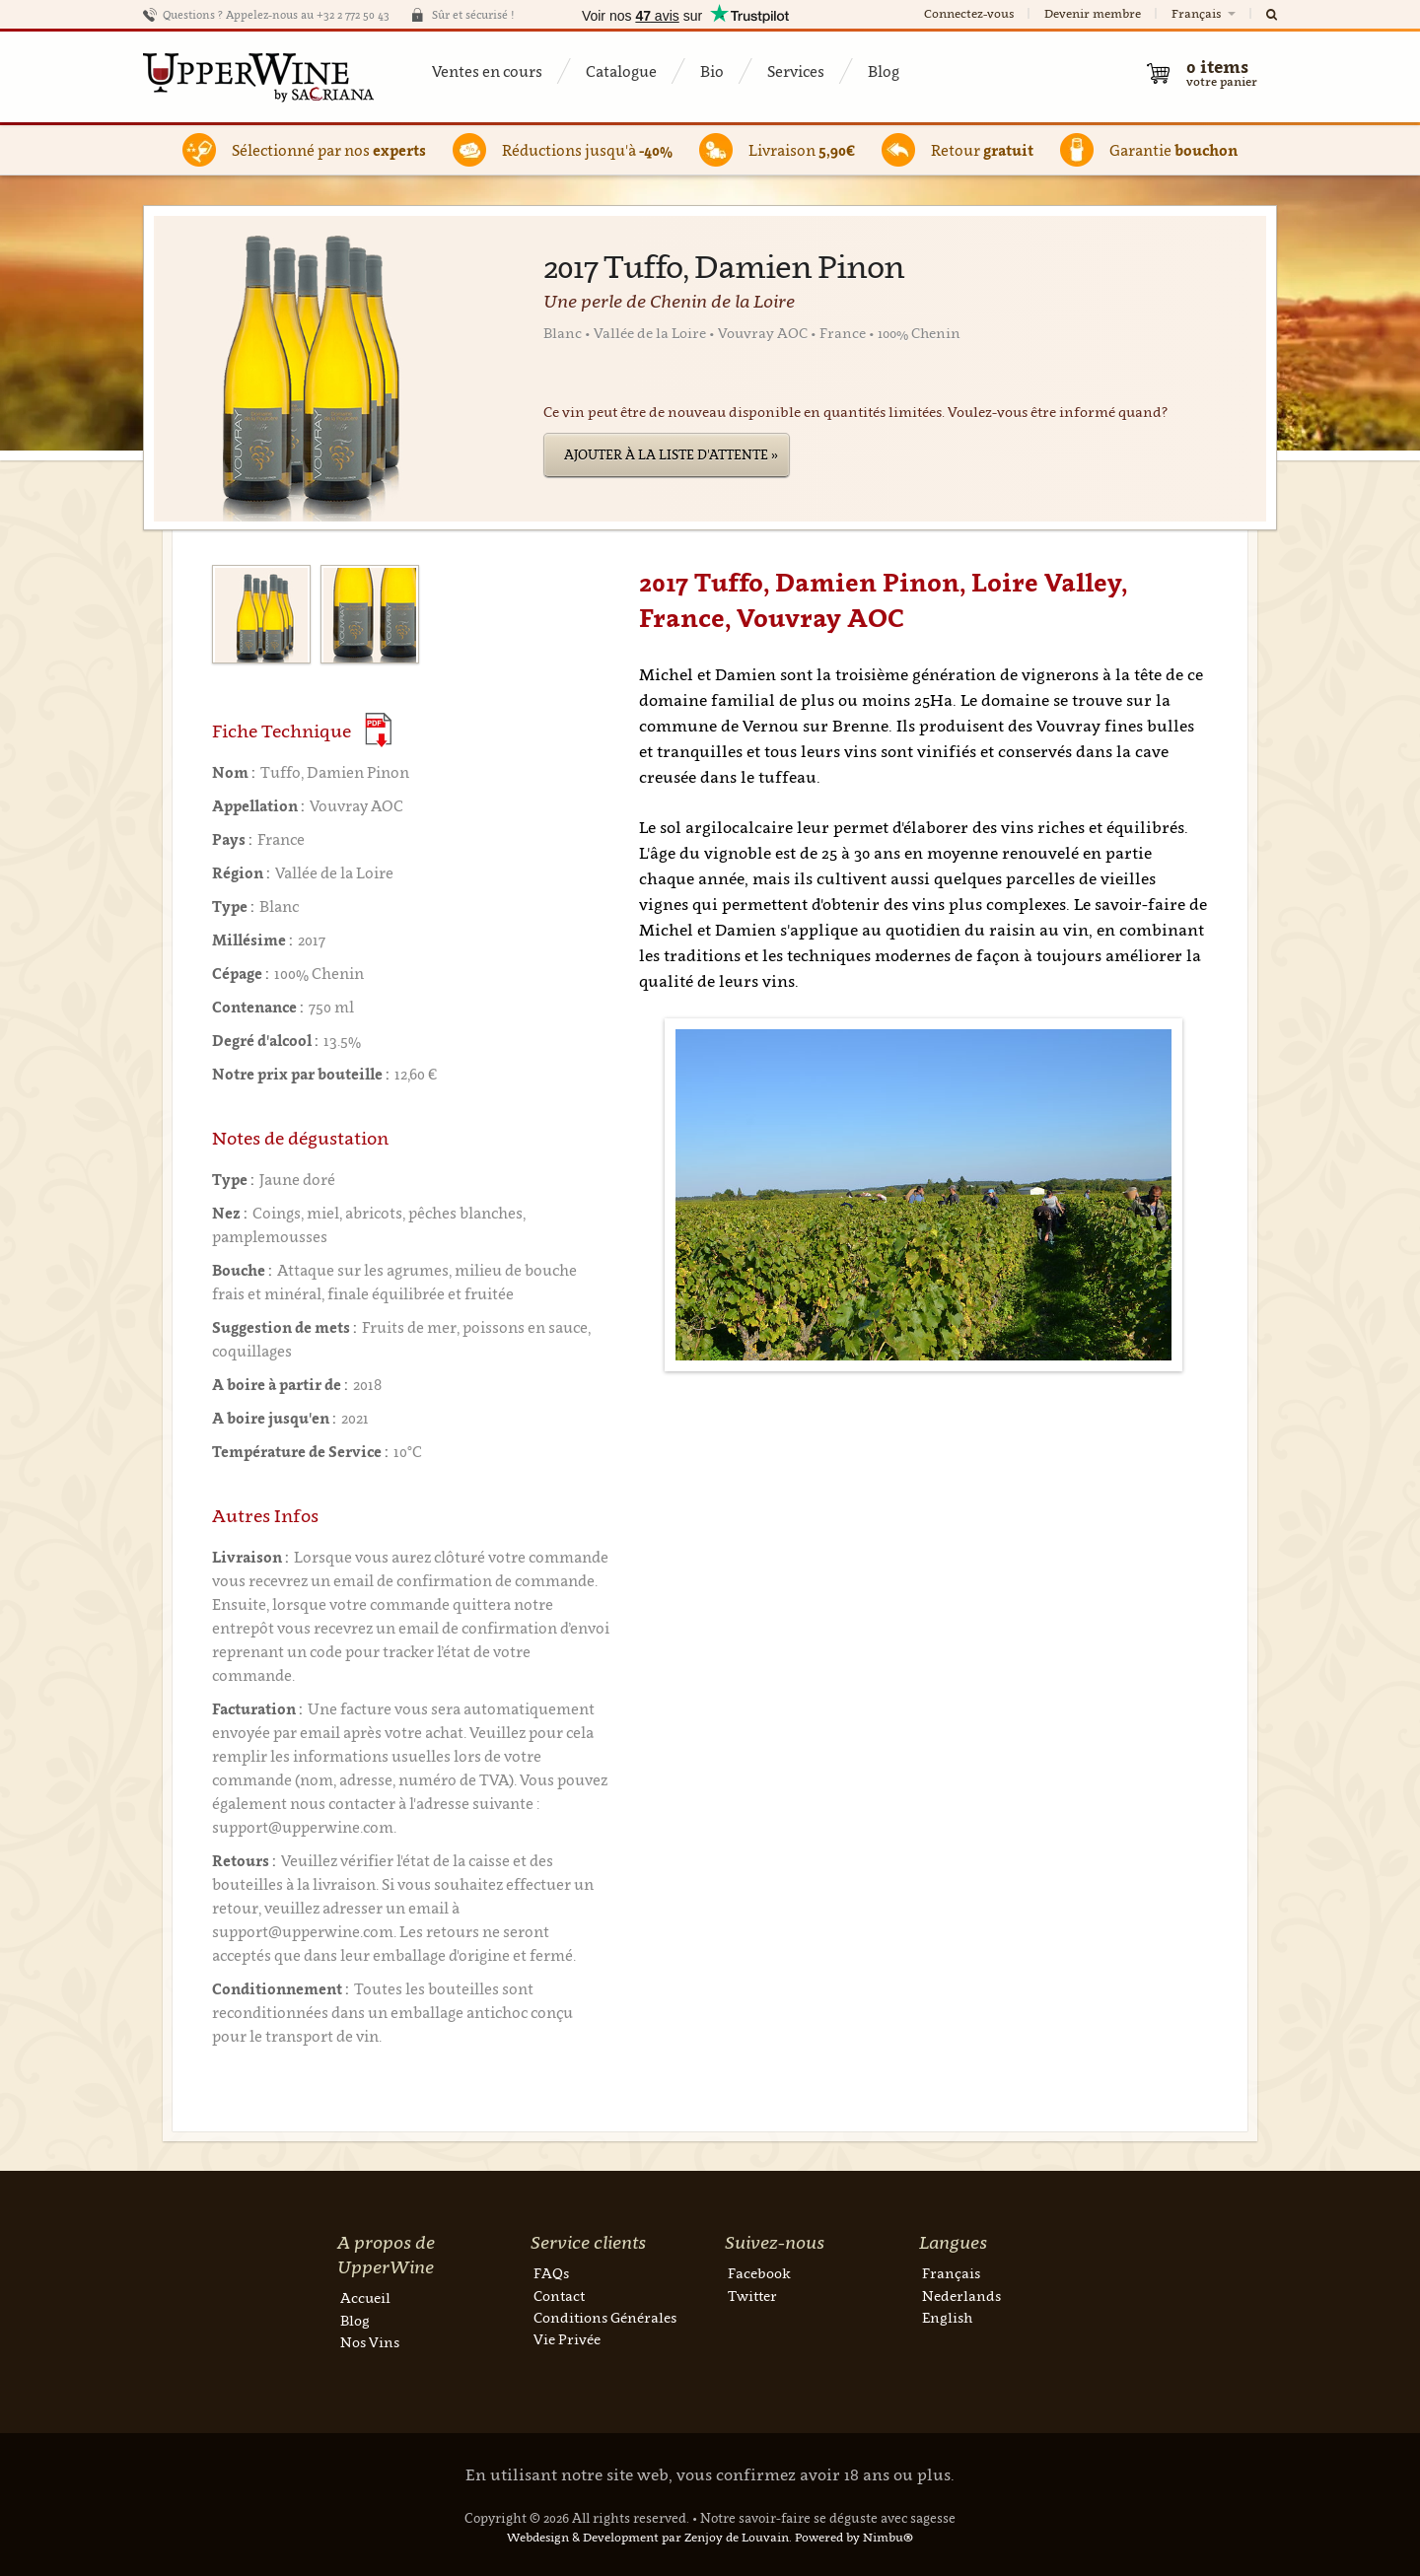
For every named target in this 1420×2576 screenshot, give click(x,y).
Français (1205, 13)
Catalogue (621, 71)
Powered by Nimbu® (854, 2537)
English (947, 2317)
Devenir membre (1092, 13)
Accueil (365, 2297)
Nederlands (961, 2295)
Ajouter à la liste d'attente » (671, 454)
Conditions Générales (604, 2317)
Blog (883, 71)
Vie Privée (567, 2339)
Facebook (759, 2272)
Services (795, 71)
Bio (712, 71)
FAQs (551, 2272)
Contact (559, 2295)
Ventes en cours (487, 71)
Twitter (752, 2295)
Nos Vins (369, 2341)
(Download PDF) (378, 730)
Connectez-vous (969, 13)
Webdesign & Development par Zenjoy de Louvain (648, 2537)
